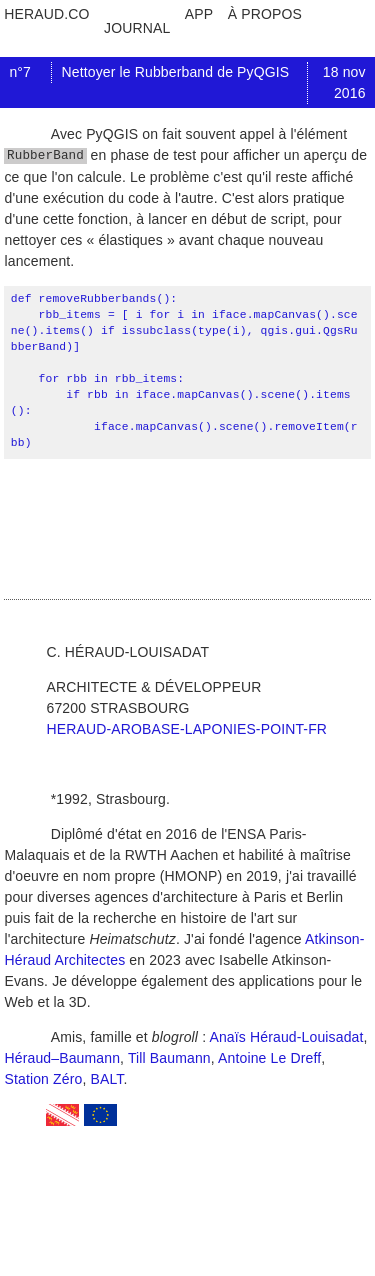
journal (137, 28)
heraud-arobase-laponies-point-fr (186, 730)
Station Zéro (43, 1080)
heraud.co (46, 14)
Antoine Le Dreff (269, 1059)
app (199, 14)
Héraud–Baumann (62, 1059)
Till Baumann (169, 1059)
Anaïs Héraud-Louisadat (286, 1038)
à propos (265, 14)
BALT (107, 1080)
